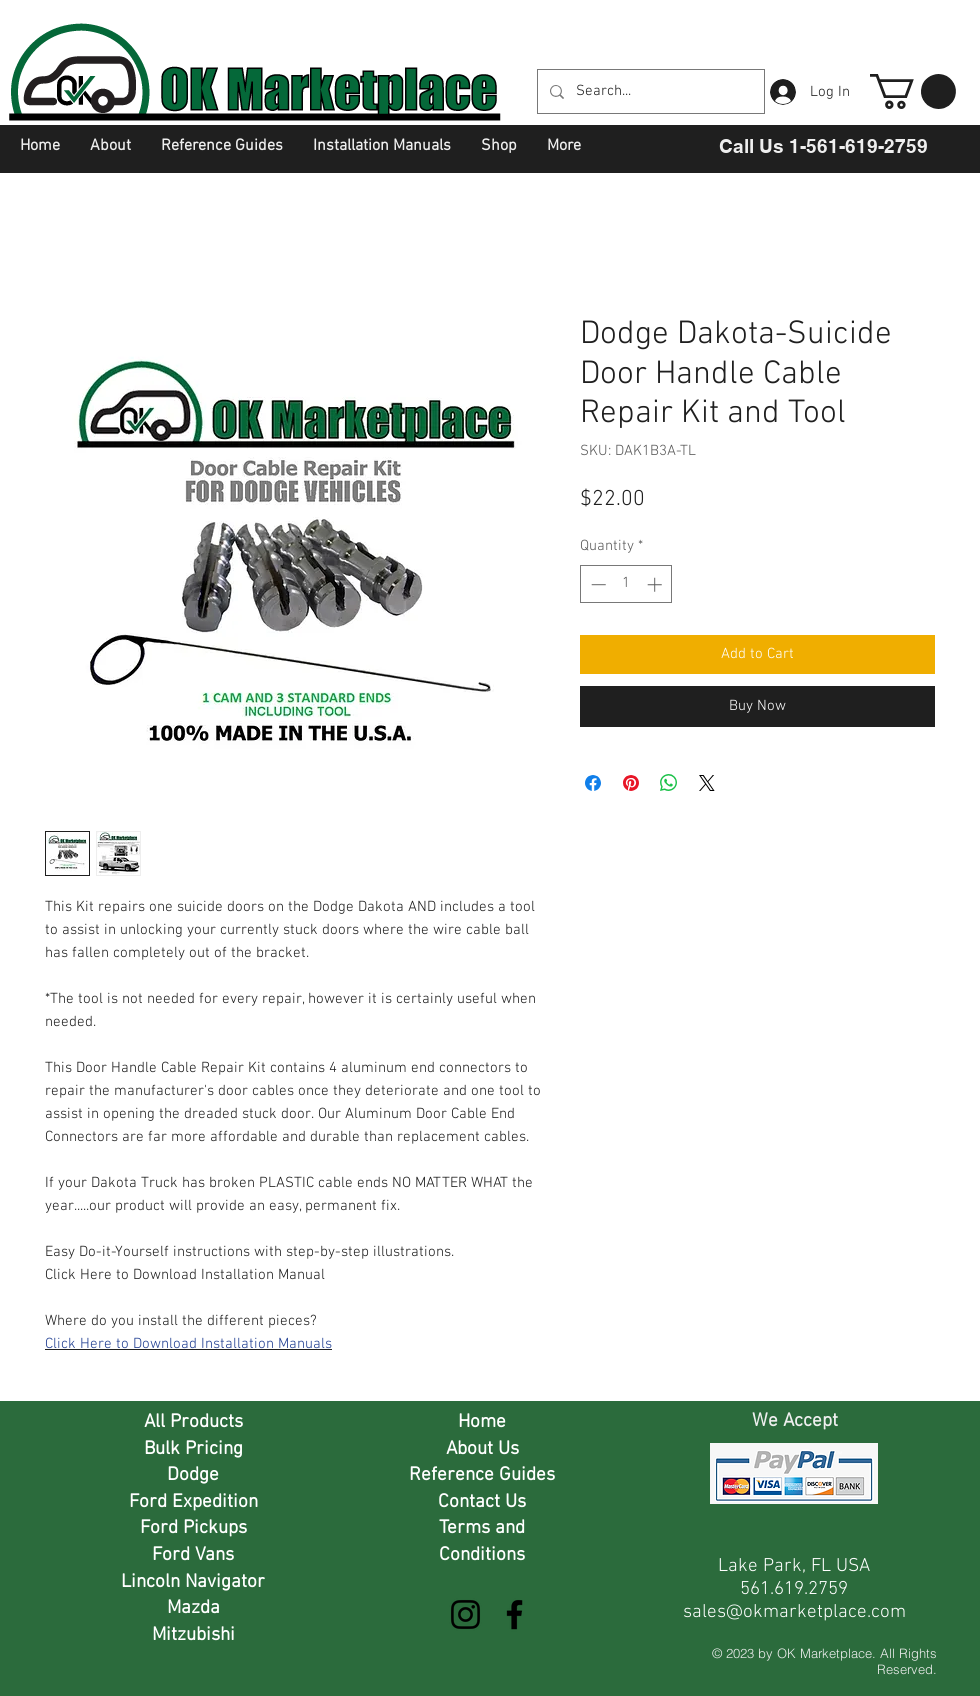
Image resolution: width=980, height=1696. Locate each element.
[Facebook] (514, 1614)
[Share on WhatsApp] (669, 783)
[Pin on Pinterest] (631, 783)
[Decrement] (596, 584)
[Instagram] (465, 1614)
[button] (913, 91)
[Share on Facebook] (593, 783)
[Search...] (649, 91)
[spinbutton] (626, 584)
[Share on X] (707, 783)
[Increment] (656, 584)
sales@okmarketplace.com (794, 1612)
